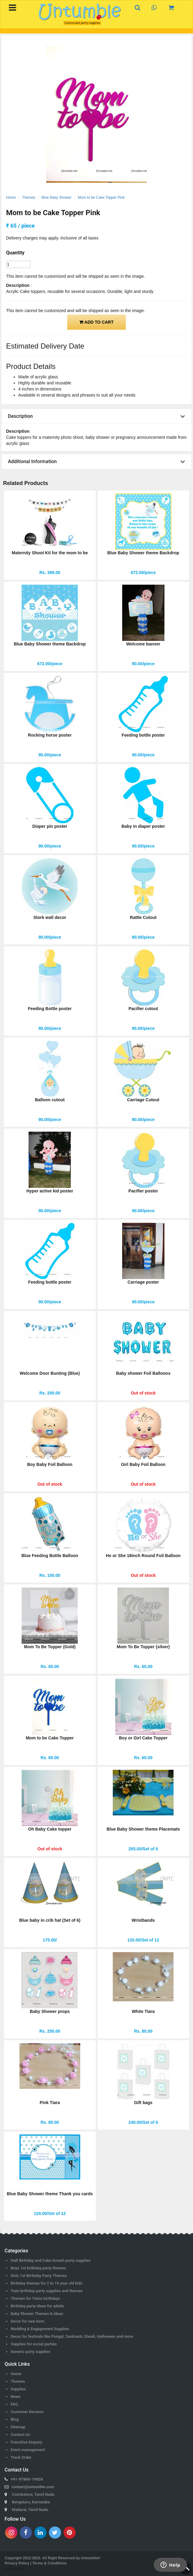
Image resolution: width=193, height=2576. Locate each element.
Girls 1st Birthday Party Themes (39, 2275)
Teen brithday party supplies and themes (47, 2291)
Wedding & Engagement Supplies (40, 2329)
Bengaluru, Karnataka (31, 2502)
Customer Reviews (27, 2411)
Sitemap (18, 2427)
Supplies (18, 2389)
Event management (28, 2449)
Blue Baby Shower (57, 197)
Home (11, 197)
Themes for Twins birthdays (35, 2298)
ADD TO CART (96, 322)
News (15, 2396)
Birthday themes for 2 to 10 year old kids (46, 2283)
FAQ (14, 2404)
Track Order (21, 2457)
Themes (28, 197)
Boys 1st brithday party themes (38, 2268)
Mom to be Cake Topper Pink (101, 197)
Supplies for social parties (34, 2344)
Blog (15, 2419)
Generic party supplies (30, 2351)
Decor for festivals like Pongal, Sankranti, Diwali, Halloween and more (72, 2336)
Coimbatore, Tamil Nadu (33, 2494)
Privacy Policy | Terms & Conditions (36, 2563)
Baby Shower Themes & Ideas (37, 2313)
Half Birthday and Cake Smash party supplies (51, 2260)
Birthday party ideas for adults (37, 2306)
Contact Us (20, 2434)
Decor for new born (27, 2321)
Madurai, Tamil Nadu (30, 2509)
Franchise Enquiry (26, 2442)
